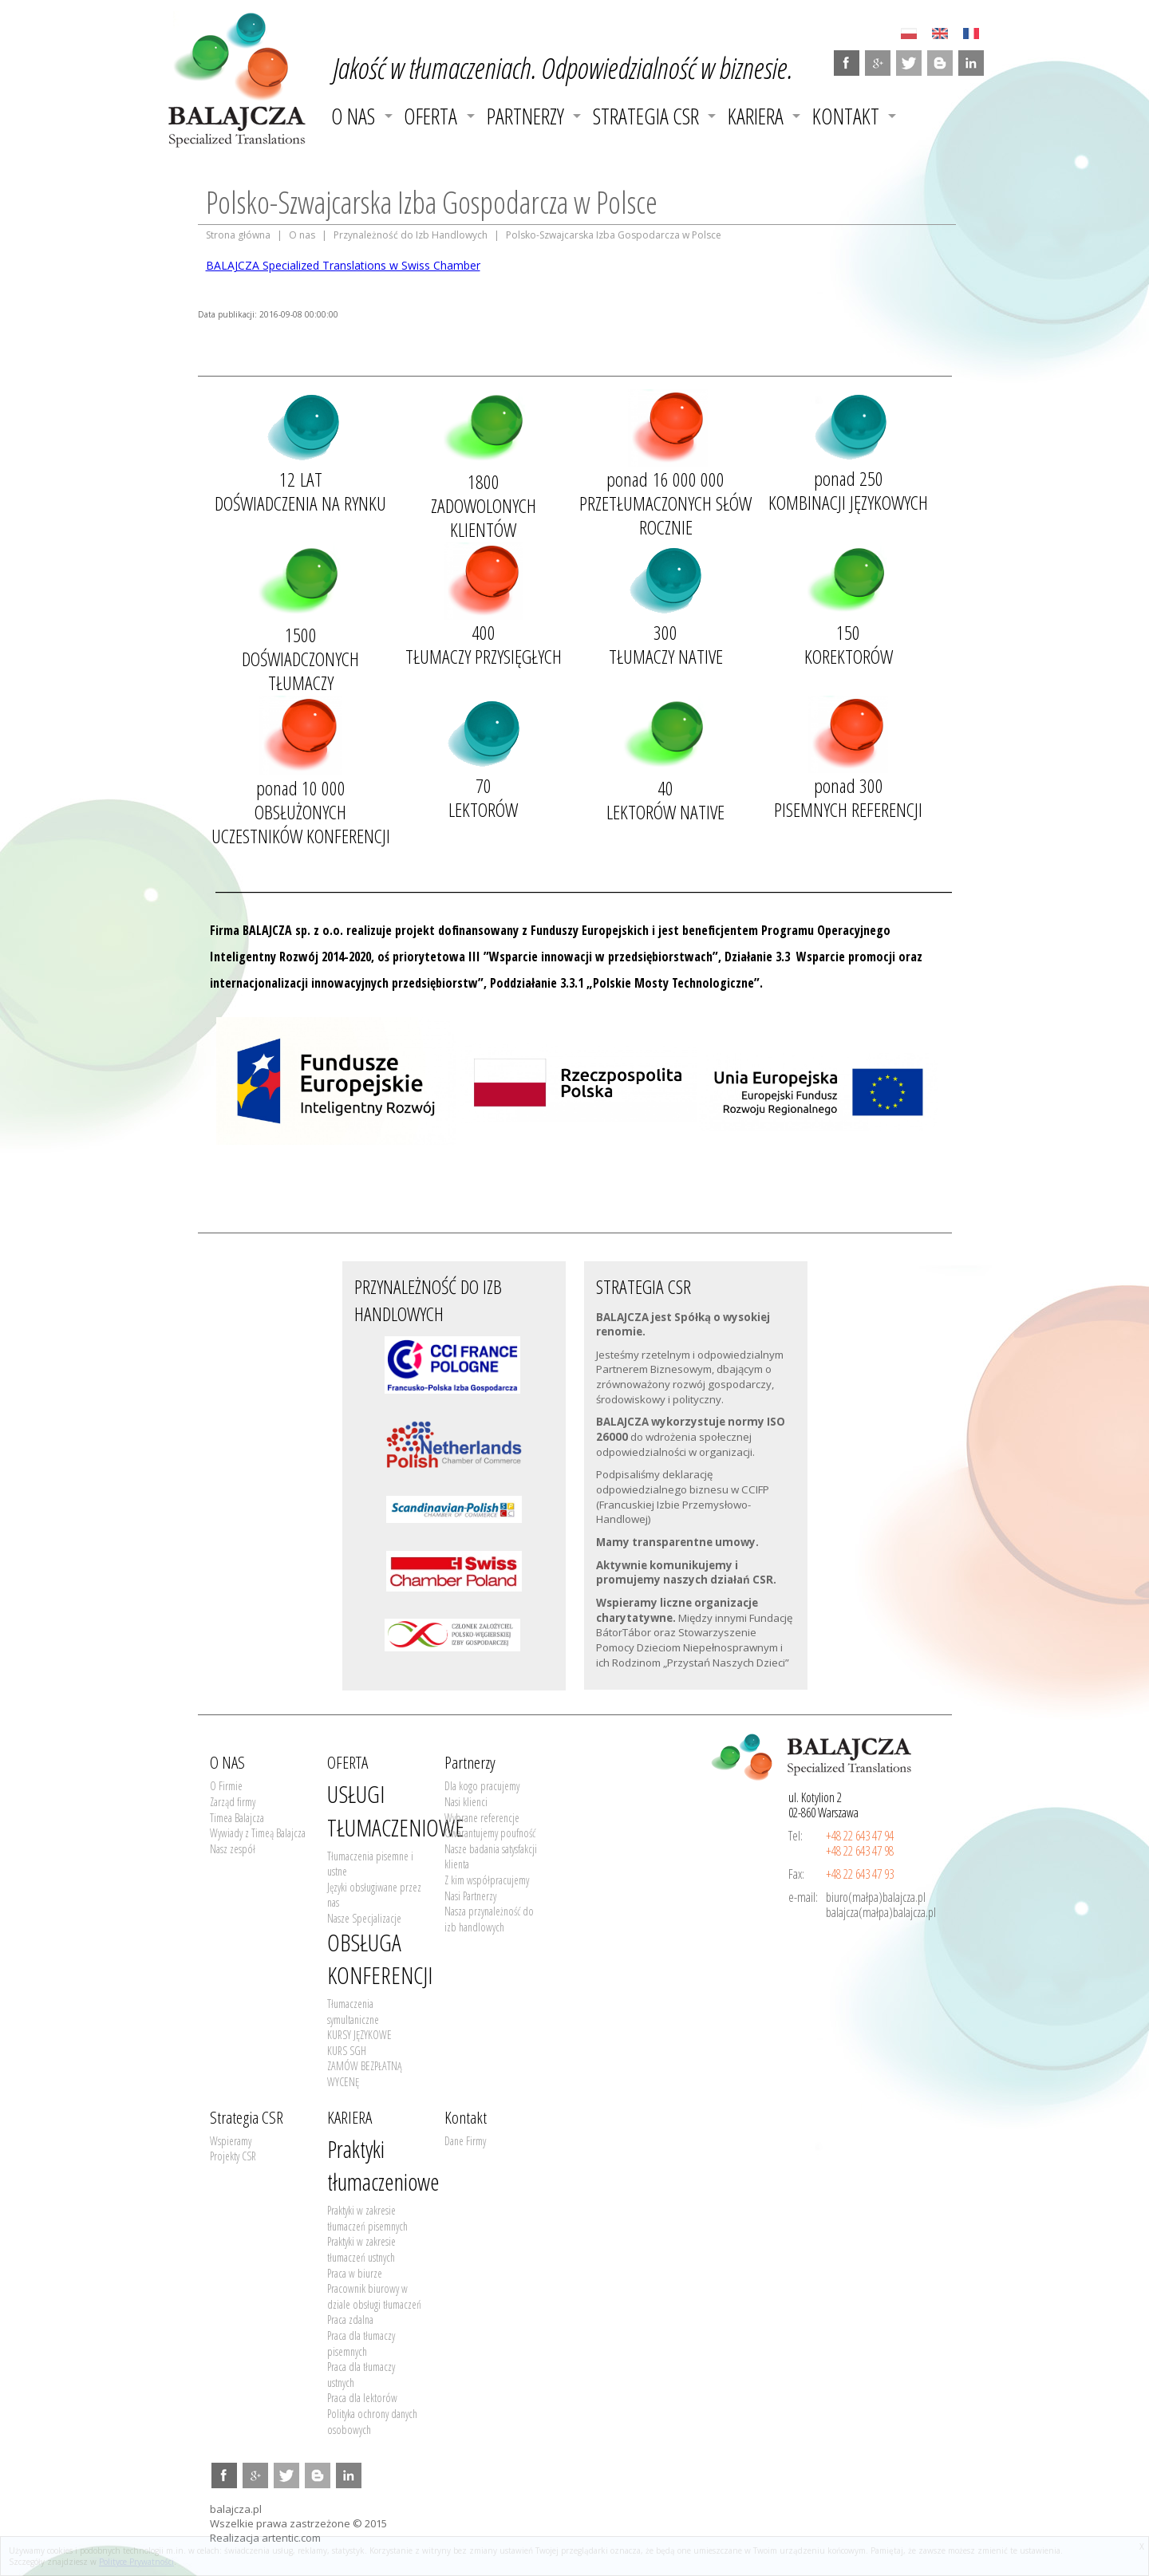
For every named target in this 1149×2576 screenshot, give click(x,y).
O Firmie (226, 1785)
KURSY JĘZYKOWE (359, 2034)
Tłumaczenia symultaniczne (353, 2011)
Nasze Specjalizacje (364, 1918)
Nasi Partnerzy (470, 1895)
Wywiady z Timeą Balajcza (258, 1832)
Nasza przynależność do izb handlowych (489, 1919)
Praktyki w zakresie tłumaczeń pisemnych (367, 2218)
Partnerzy (525, 116)
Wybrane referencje (481, 1817)
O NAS (353, 116)
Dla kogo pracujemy (481, 1785)
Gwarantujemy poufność (489, 1832)
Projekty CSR (233, 2156)
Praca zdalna (350, 2319)
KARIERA (756, 116)
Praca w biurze (354, 2273)
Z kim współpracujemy (486, 1880)
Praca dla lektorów (362, 2397)
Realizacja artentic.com (265, 2538)
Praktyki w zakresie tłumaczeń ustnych (361, 2249)
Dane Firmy (465, 2140)
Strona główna (238, 235)
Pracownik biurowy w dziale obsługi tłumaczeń (374, 2296)
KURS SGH (346, 2050)
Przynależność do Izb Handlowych (411, 235)
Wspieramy (230, 2140)
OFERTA (430, 116)
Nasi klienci (466, 1801)
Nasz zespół (232, 1848)
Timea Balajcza (237, 1817)
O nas (302, 235)
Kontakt (845, 116)
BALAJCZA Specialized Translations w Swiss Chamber (343, 265)
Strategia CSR (646, 116)
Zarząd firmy (232, 1801)
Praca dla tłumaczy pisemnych (361, 2343)
